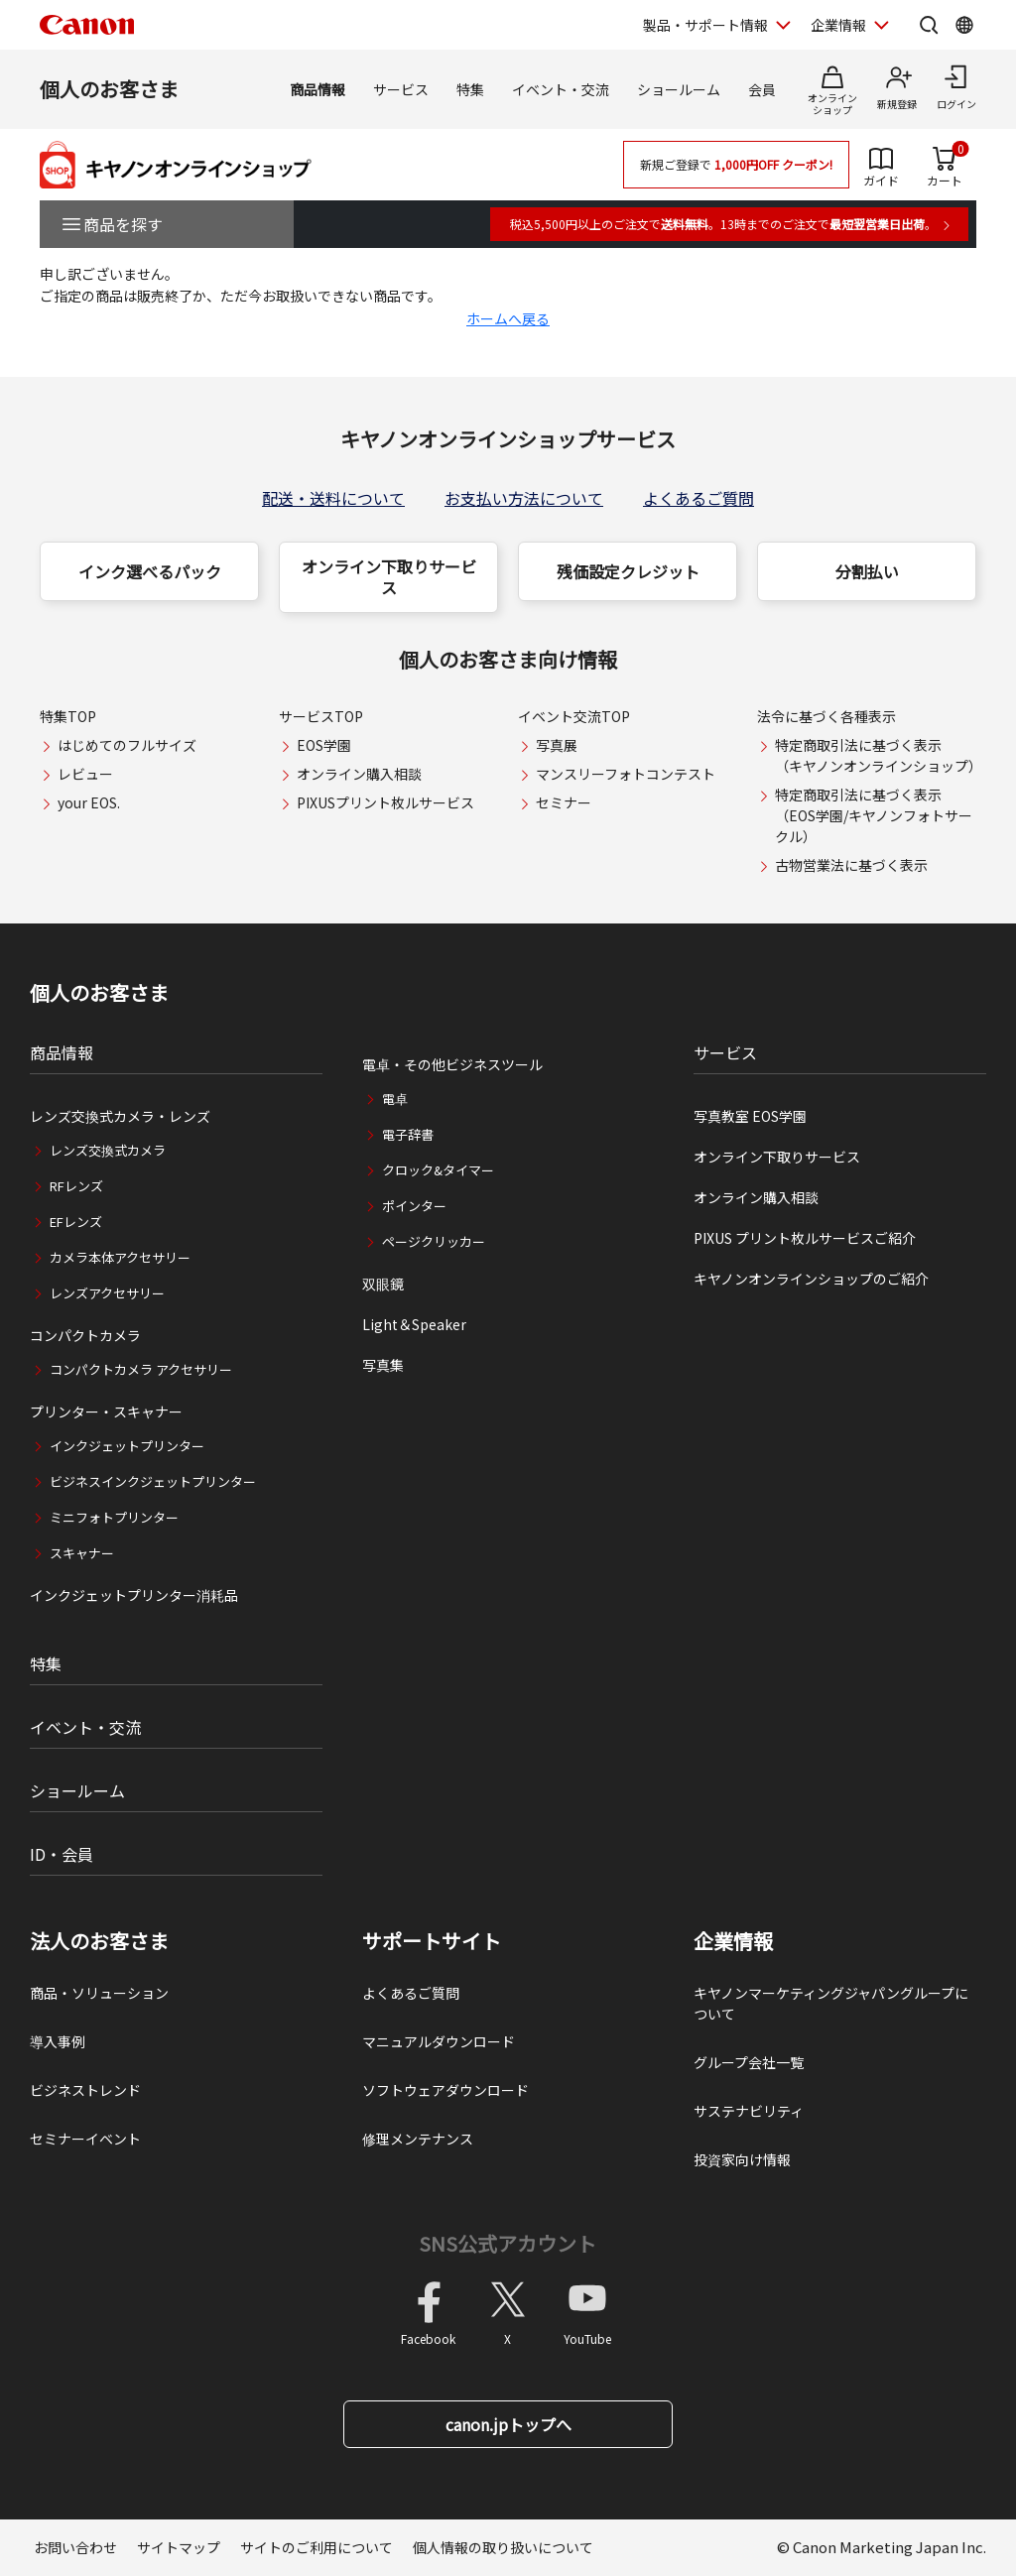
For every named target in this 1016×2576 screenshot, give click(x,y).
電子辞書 (408, 1134)
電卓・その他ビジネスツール (452, 1064)
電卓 (395, 1098)
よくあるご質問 (698, 498)
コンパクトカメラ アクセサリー (141, 1369)
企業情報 (733, 1941)
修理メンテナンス (417, 2138)
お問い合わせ (75, 2547)
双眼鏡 (383, 1283)
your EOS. (89, 802)
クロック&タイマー (438, 1170)
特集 (470, 89)
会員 (762, 89)
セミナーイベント (85, 2138)
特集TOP (68, 716)
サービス (401, 89)
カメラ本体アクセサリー (120, 1257)
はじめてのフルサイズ (127, 745)
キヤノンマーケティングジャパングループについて (831, 2003)
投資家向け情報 (742, 2159)
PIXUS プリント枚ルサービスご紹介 (805, 1238)
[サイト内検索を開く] (929, 25)
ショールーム (678, 89)
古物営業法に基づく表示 (851, 865)
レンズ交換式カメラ (108, 1150)
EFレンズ (76, 1221)
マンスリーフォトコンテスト (625, 774)
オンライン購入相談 (359, 774)
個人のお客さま (109, 88)
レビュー (85, 774)
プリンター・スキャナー (106, 1411)
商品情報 (317, 89)
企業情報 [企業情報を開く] (838, 25)
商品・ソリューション (99, 1993)
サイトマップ (178, 2547)
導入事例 (57, 2041)
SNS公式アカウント (507, 2243)
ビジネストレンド (85, 2090)
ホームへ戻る (508, 318)
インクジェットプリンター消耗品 (134, 1595)
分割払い (867, 571)
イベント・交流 (560, 89)
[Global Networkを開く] (964, 25)
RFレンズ (76, 1185)
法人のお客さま (99, 1941)
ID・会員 (61, 1854)
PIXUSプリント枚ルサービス (385, 802)
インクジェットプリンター (127, 1445)
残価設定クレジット (628, 571)
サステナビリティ (749, 2111)
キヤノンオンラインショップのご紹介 (811, 1278)
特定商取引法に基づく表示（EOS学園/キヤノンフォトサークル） (873, 815)
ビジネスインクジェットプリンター (153, 1481)
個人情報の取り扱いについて (503, 2547)
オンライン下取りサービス (389, 576)
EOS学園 (324, 745)
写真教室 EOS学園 (750, 1116)
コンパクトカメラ (85, 1335)
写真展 (556, 745)
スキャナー (82, 1552)
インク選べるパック (149, 571)
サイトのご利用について (316, 2547)
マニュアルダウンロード (438, 2041)
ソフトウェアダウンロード (445, 2090)
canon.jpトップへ (508, 2424)
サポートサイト (431, 1941)
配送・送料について (333, 498)
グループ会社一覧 (749, 2062)
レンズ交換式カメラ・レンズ (120, 1116)
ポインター (414, 1205)
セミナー (563, 802)
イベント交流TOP (574, 716)
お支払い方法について (523, 498)
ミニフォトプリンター (114, 1517)
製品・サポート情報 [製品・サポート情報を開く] (705, 25)
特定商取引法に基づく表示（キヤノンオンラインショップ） (878, 755)
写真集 (383, 1365)
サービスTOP (321, 716)
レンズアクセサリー (107, 1293)
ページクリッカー (433, 1241)
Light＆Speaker (414, 1324)
